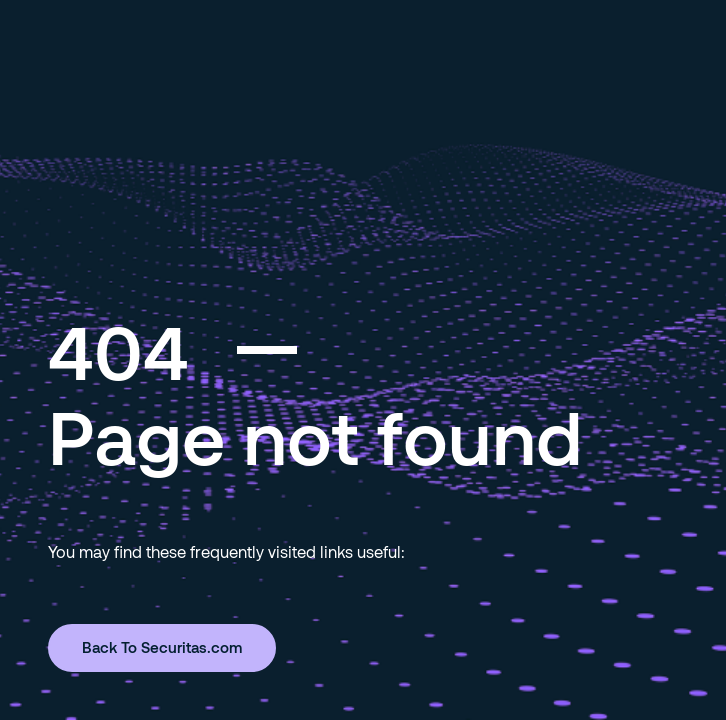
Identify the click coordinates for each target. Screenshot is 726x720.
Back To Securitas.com (162, 647)
